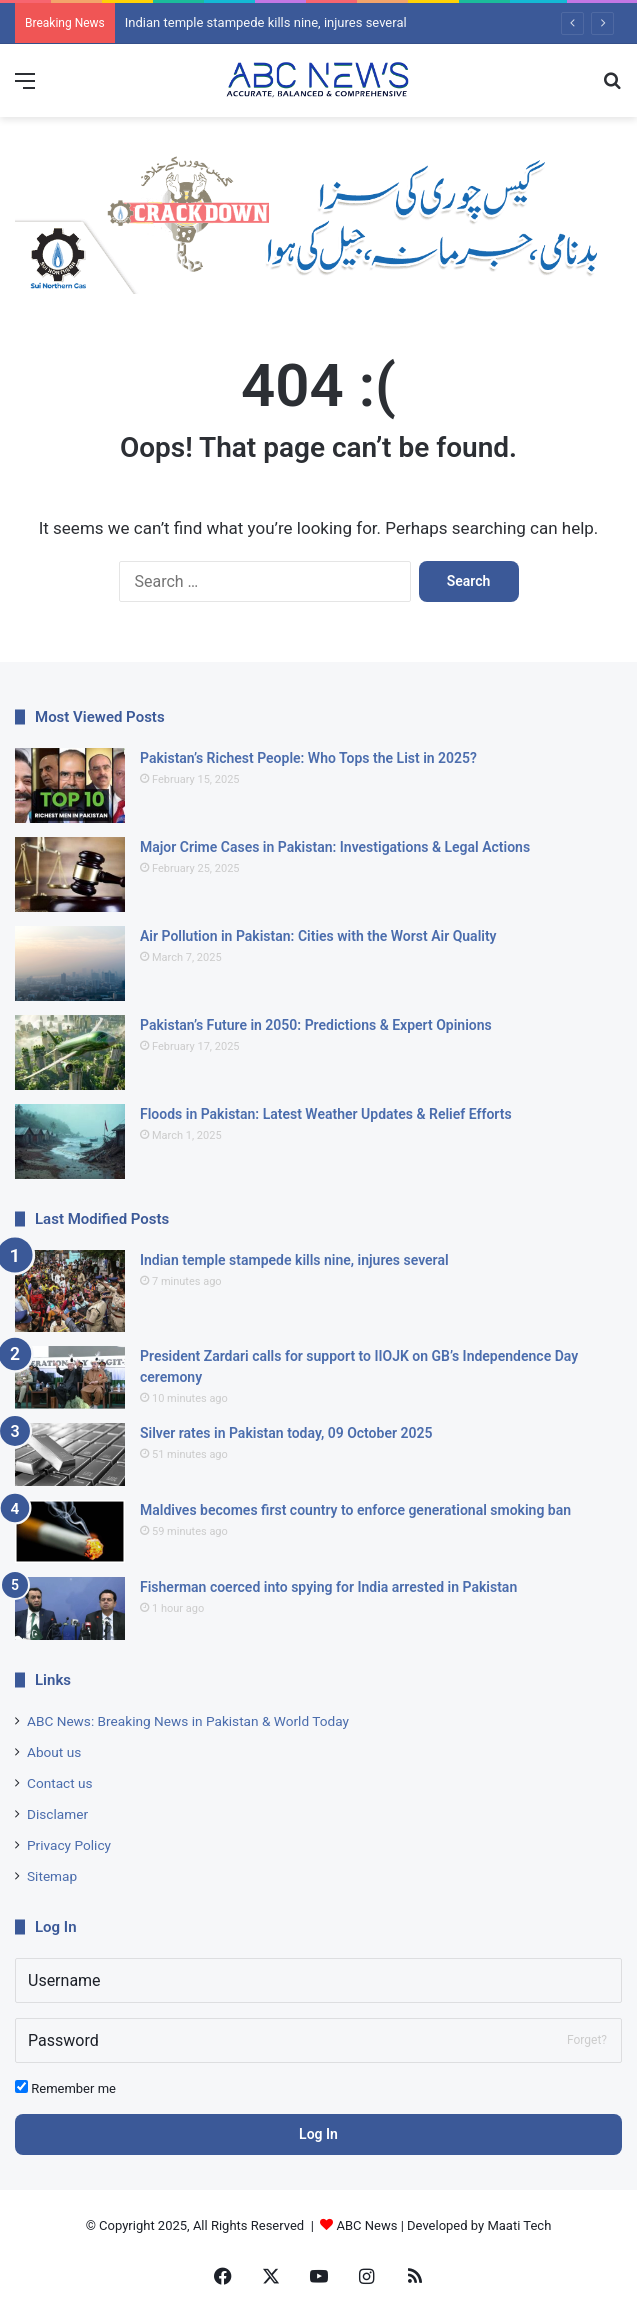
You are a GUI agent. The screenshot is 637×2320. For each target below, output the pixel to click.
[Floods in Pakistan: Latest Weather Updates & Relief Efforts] (70, 1141)
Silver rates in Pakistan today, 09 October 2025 (286, 1433)
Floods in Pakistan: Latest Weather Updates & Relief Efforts (326, 1114)
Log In (318, 2134)
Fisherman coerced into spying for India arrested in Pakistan (328, 1587)
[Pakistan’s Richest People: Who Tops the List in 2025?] (70, 785)
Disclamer (57, 1814)
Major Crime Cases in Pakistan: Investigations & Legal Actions (335, 847)
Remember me (65, 2088)
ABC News (367, 2225)
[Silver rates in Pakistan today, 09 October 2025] (70, 1454)
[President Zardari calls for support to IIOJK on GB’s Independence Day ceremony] (70, 1377)
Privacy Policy (69, 1845)
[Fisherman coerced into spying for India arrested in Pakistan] (70, 1608)
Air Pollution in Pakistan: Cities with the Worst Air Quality (318, 936)
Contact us (60, 1783)
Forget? (587, 2040)
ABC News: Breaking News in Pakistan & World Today (188, 1721)
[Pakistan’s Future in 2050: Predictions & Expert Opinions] (70, 1052)
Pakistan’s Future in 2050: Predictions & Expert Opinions (316, 1025)
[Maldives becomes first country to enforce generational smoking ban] (70, 1531)
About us (54, 1752)
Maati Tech (519, 2225)
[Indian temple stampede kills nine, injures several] (70, 1291)
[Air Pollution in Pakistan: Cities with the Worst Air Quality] (70, 963)
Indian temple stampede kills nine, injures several (266, 22)
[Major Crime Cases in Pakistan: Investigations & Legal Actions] (70, 874)
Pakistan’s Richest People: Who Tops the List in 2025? (308, 758)
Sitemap (52, 1876)
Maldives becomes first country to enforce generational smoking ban (355, 1510)
